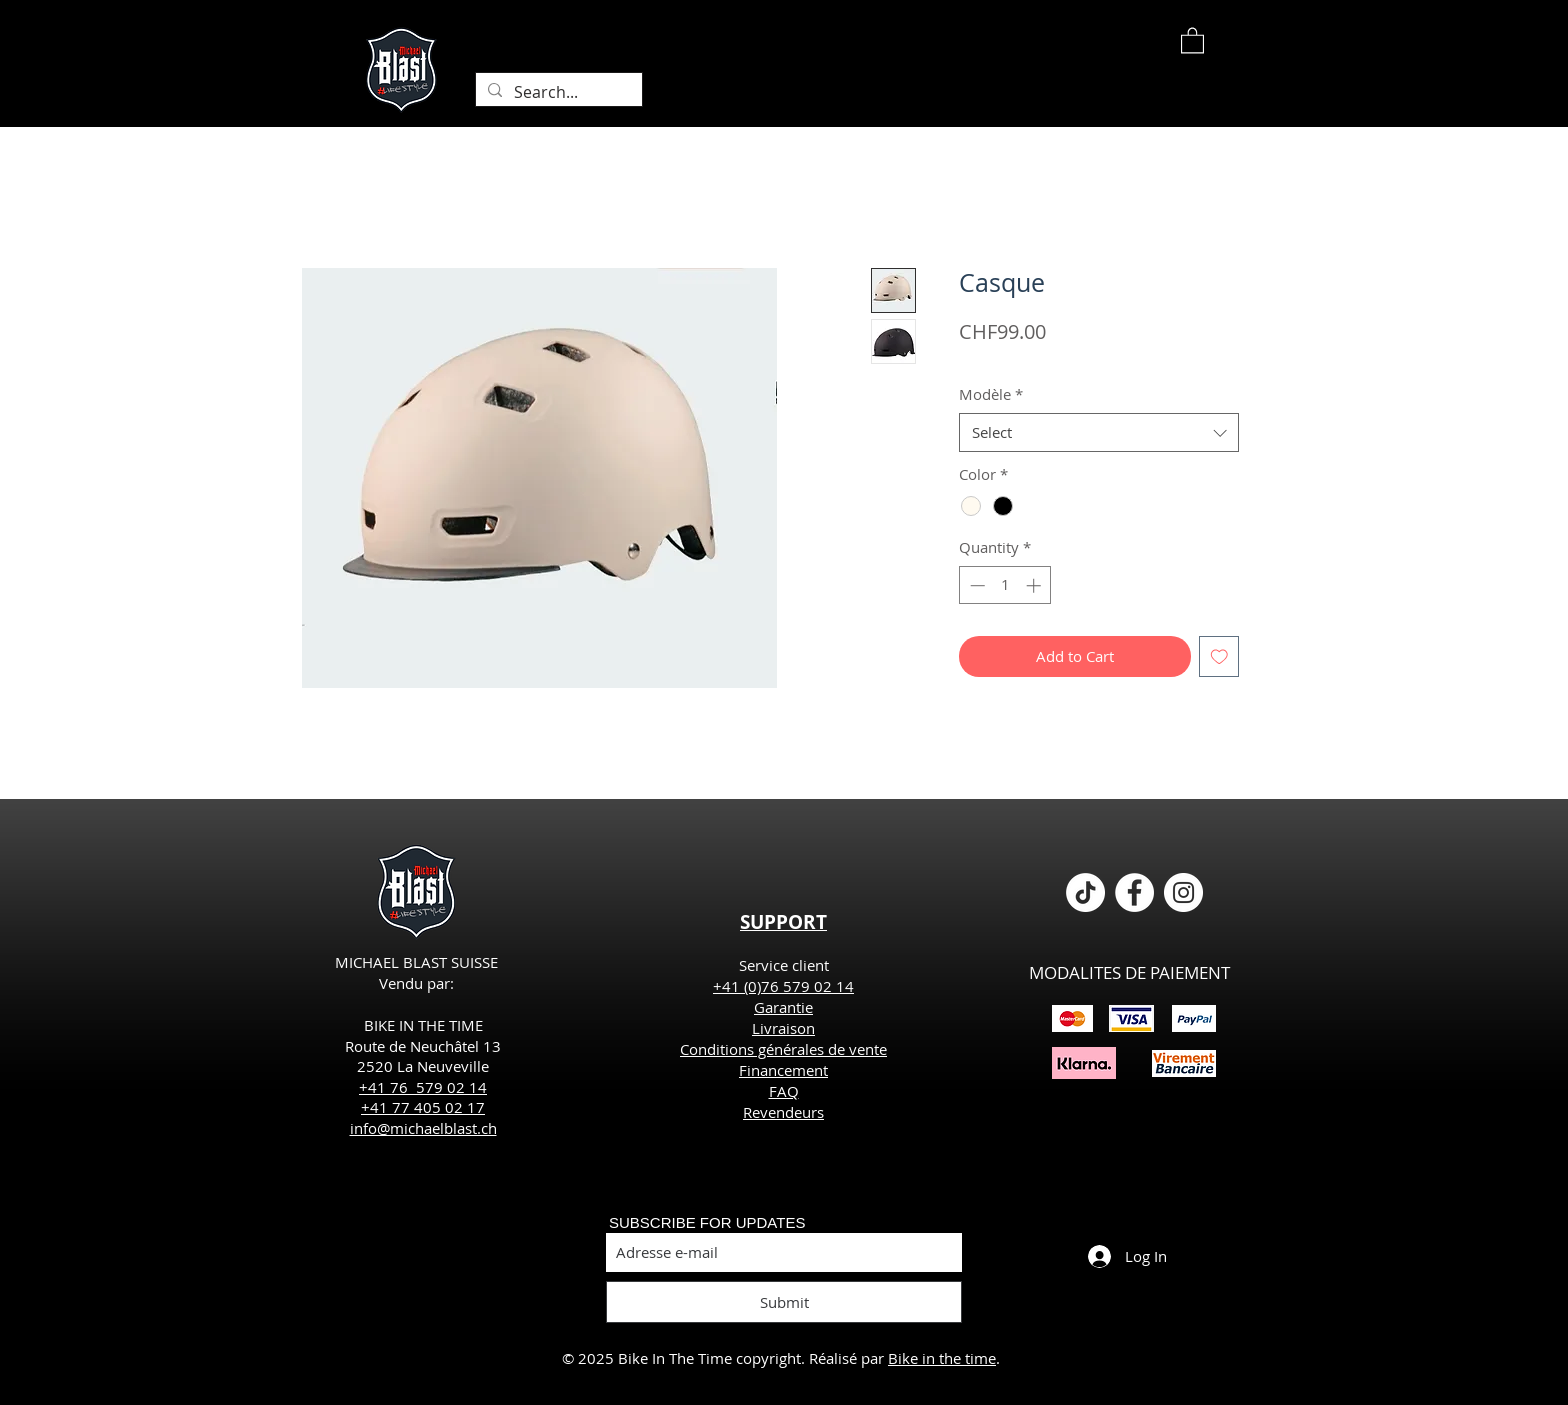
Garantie (783, 1007)
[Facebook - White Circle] (1134, 892)
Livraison (783, 1028)
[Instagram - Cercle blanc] (1183, 892)
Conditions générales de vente (783, 1049)
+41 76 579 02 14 (423, 1087)
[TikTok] (1085, 892)
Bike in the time (942, 1358)
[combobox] (1099, 432)
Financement (783, 1070)
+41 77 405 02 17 (423, 1107)
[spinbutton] (1005, 585)
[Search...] (557, 92)
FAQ (784, 1091)
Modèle (991, 394)
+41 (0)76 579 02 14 (783, 986)
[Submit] (784, 1302)
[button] (1192, 39)
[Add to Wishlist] (1219, 656)
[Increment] (1035, 585)
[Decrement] (975, 585)
